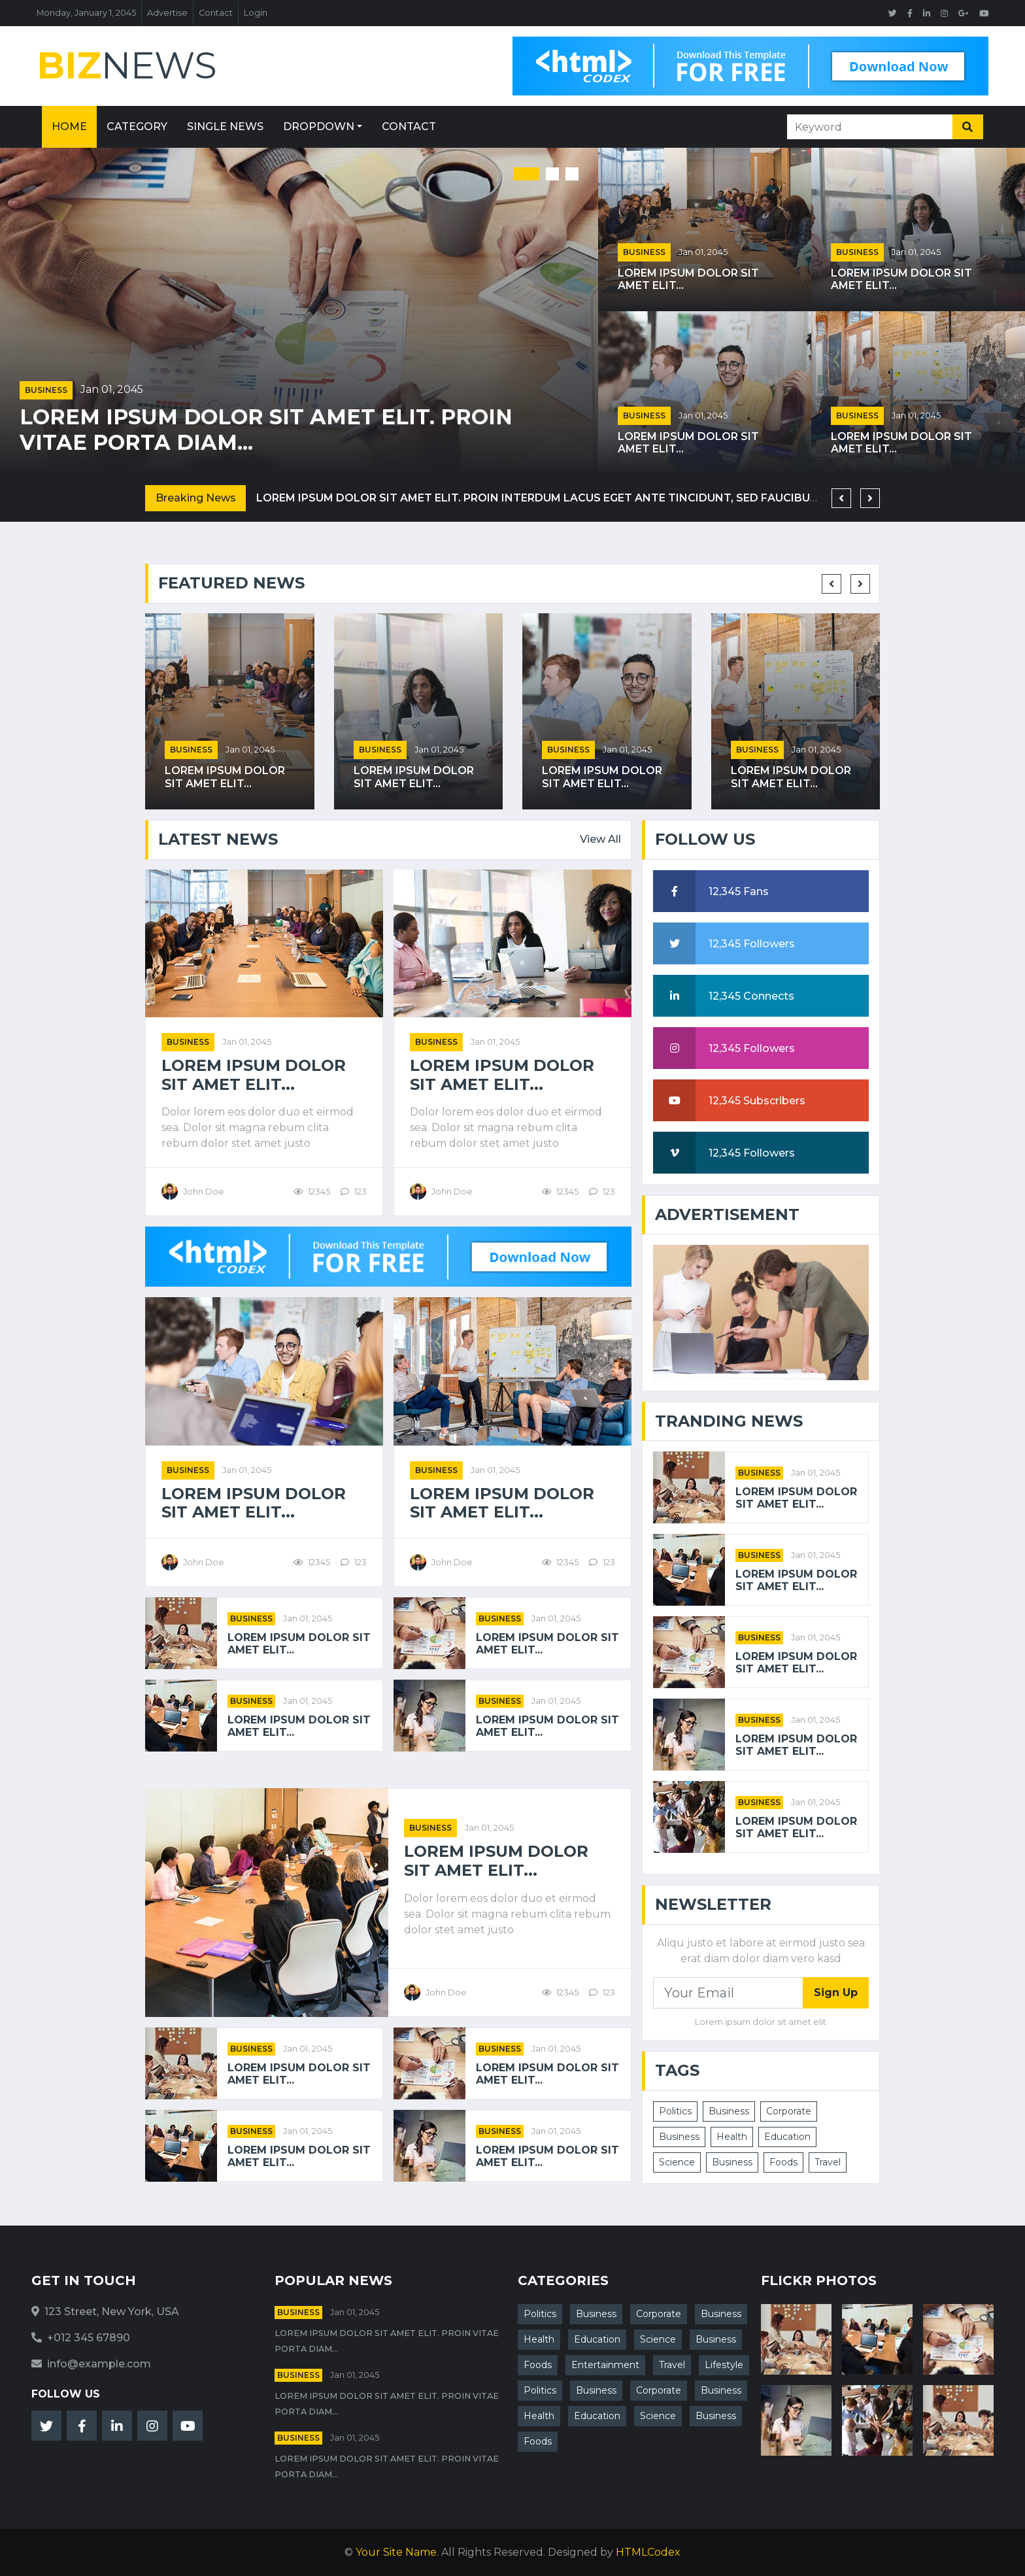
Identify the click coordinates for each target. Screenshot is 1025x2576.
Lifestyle (724, 2365)
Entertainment (605, 2365)
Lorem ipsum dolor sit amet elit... (688, 279)
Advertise (167, 13)
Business (46, 390)
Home (69, 126)
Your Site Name (396, 2552)
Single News (225, 126)
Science (677, 2162)
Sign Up (836, 1992)
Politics (675, 2111)
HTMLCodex (648, 2552)
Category (137, 126)
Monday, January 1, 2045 (86, 13)
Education (787, 2137)
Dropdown (318, 126)
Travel (828, 2162)
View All (600, 839)
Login (255, 13)
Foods (783, 2162)
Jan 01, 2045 (111, 389)
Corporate (788, 2111)
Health (731, 2137)
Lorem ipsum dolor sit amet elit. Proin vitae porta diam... (266, 429)
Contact (216, 13)
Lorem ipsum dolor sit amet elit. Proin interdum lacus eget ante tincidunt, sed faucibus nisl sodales (578, 498)
